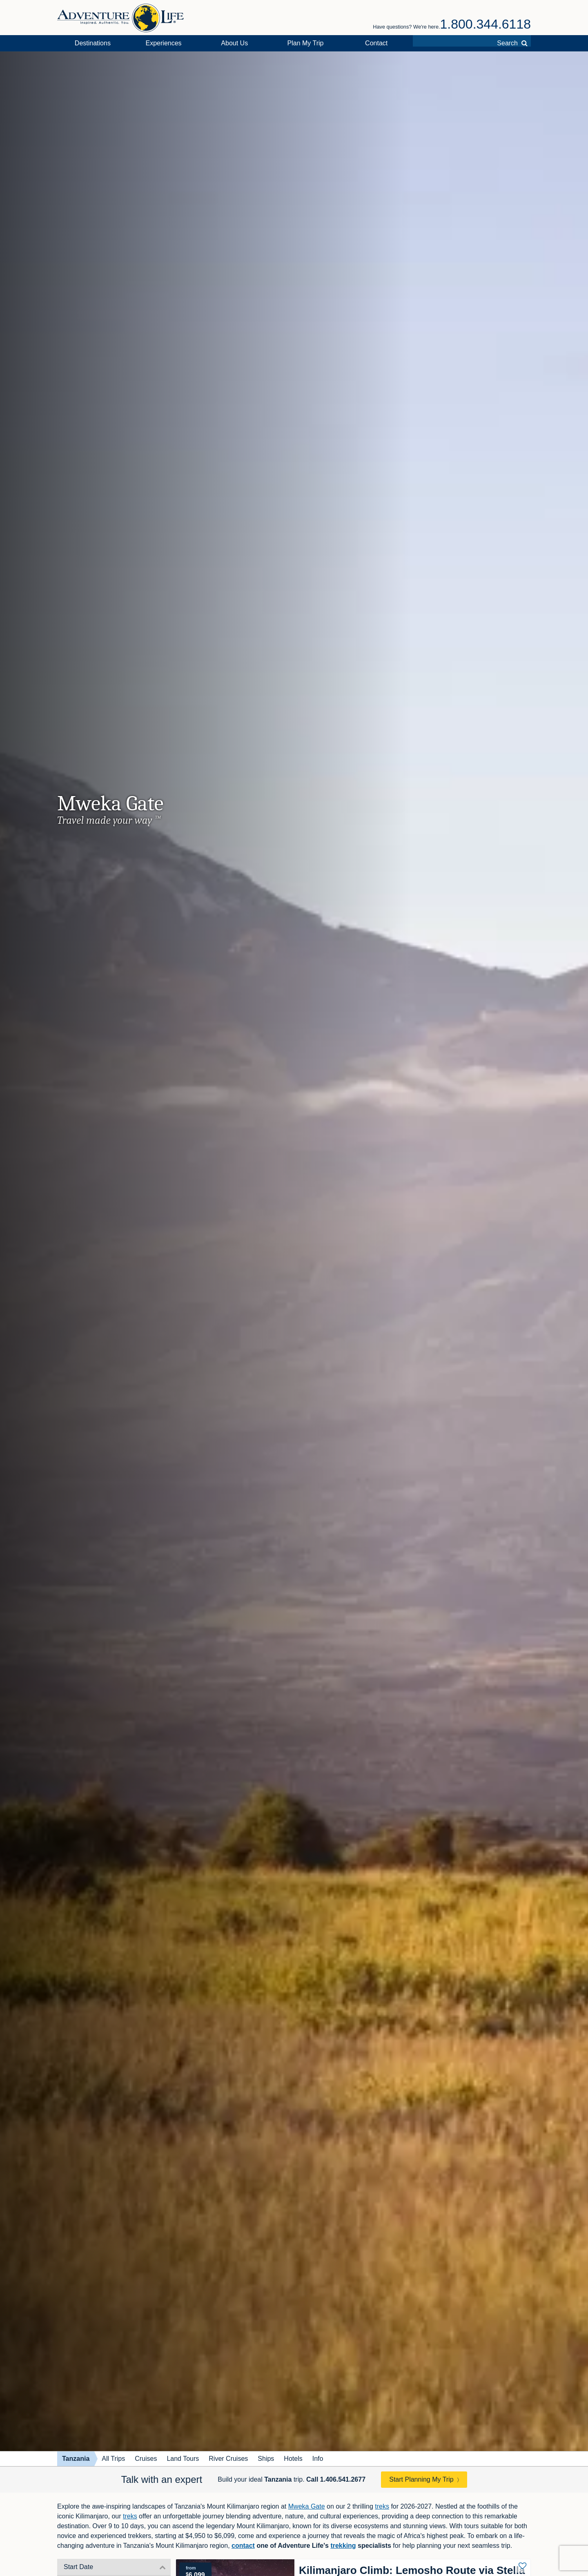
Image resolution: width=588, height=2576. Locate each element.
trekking (343, 2545)
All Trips (113, 2458)
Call (335, 2479)
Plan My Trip (305, 43)
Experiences (164, 43)
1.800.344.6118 (485, 24)
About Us (234, 43)
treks (382, 2506)
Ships (266, 2458)
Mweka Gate (306, 2506)
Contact (376, 43)
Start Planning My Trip (421, 2479)
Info (317, 2458)
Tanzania (75, 2458)
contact (243, 2545)
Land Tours (183, 2458)
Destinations (93, 43)
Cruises (146, 2458)
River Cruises (228, 2458)
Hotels (293, 2458)
